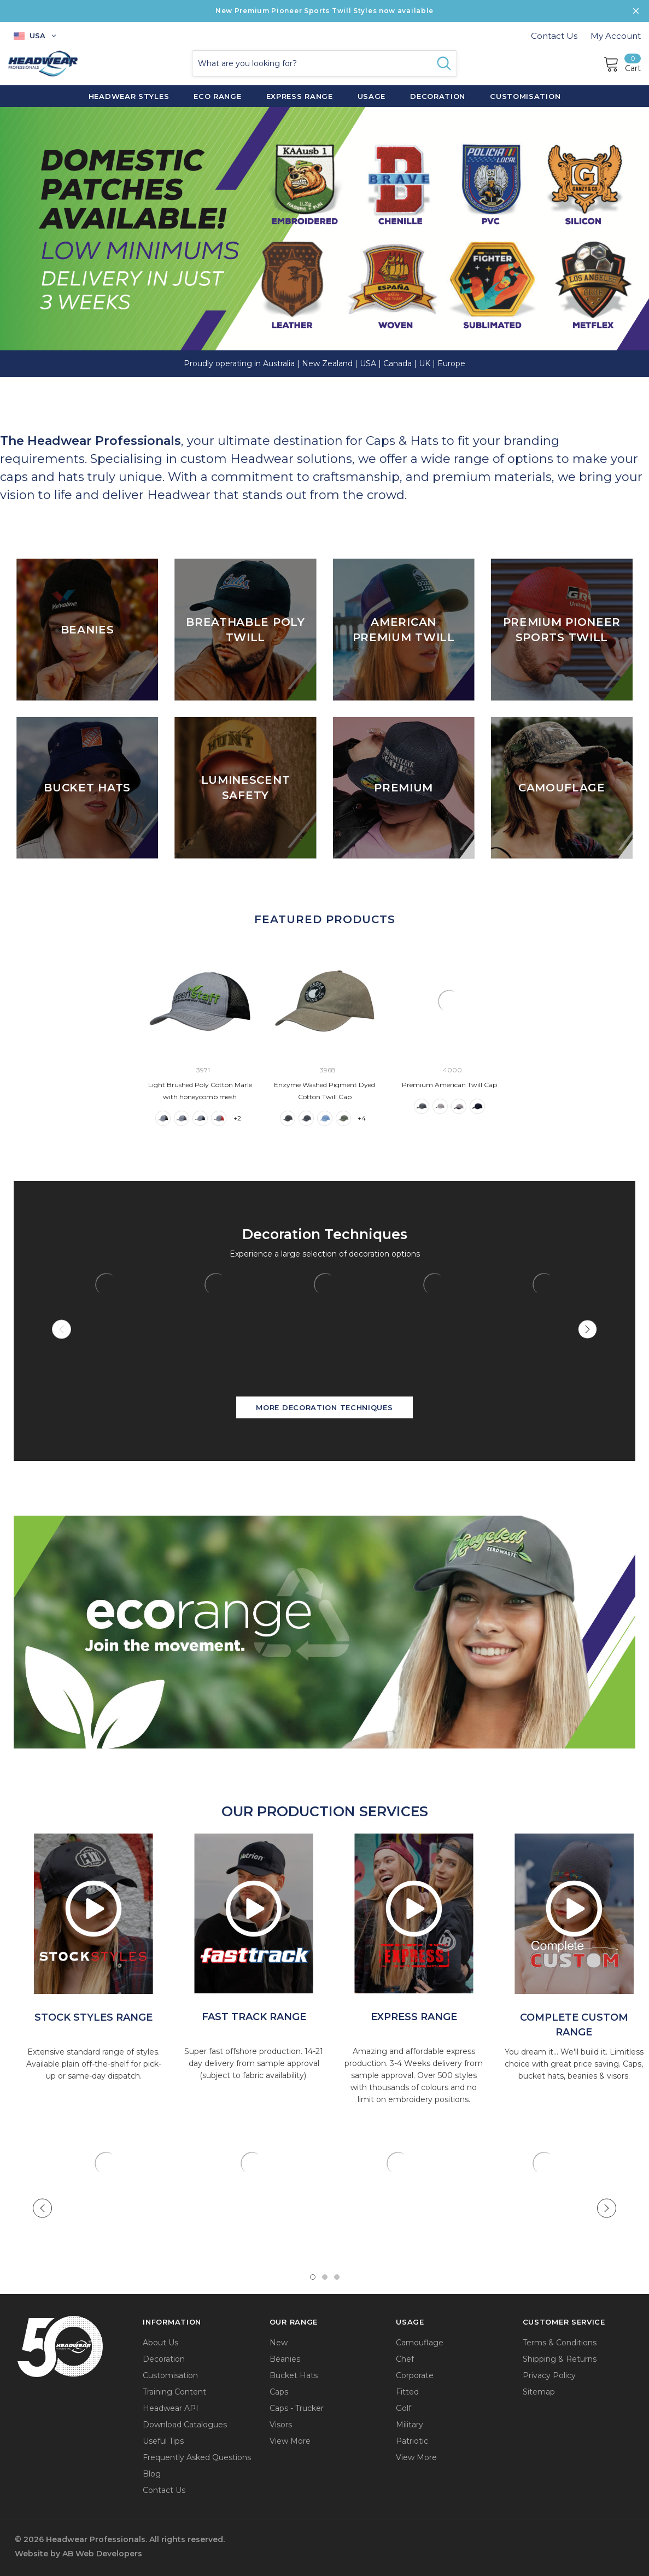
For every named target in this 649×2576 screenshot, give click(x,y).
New (279, 2343)
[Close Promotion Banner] (636, 11)
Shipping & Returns (560, 2359)
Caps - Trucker (297, 2408)
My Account (615, 36)
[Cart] (622, 63)
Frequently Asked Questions (197, 2457)
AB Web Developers (102, 2554)
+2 (237, 1118)
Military (409, 2425)
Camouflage (419, 2343)
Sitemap (539, 2392)
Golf (403, 2408)
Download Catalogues (185, 2425)
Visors (281, 2425)
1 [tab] (312, 2277)
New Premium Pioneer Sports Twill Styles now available (324, 11)
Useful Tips (163, 2441)
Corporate (415, 2375)
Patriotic (412, 2441)
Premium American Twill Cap (449, 1085)
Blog (152, 2474)
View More (290, 2441)
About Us (160, 2343)
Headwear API (170, 2408)
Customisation (170, 2375)
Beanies (285, 2359)
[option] (93, 1913)
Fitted (407, 2392)
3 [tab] (337, 2277)
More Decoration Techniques (324, 1407)
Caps (279, 2392)
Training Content (174, 2392)
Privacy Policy (549, 2375)
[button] (324, 1631)
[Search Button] (444, 63)
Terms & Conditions (560, 2343)
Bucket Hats (294, 2375)
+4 (362, 1118)
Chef (405, 2359)
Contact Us (554, 36)
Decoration (164, 2359)
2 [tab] (325, 2277)
